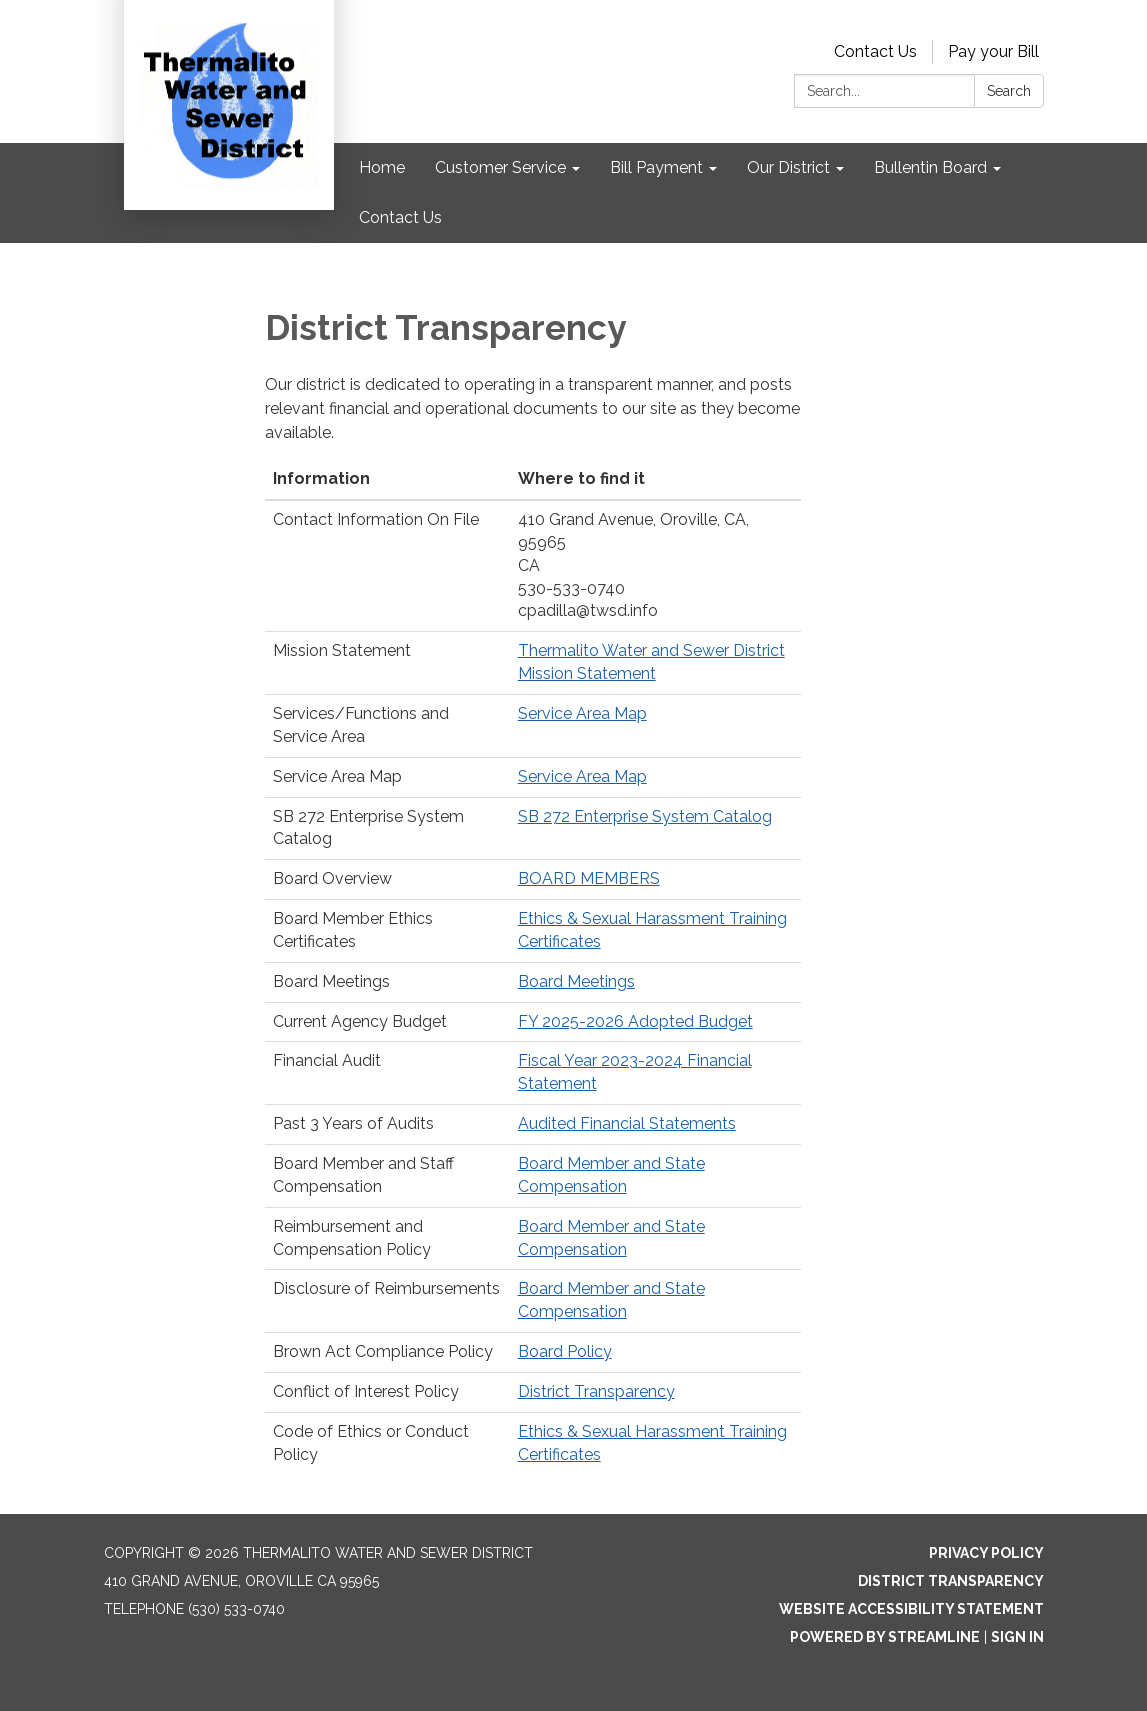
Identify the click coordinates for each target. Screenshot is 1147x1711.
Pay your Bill (993, 51)
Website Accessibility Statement (911, 1609)
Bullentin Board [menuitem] (930, 167)
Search (1009, 91)
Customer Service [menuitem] (500, 167)
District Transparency (596, 1391)
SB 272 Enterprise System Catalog (645, 816)
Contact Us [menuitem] (400, 217)
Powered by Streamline (885, 1637)
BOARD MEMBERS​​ (589, 878)
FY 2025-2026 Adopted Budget (635, 1021)
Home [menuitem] (382, 167)
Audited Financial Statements (627, 1123)
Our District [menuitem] (788, 167)
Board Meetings (576, 981)
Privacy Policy (986, 1553)
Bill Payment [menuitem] (656, 167)
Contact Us (875, 51)
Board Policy (565, 1351)
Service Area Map (582, 713)
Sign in (1017, 1637)
